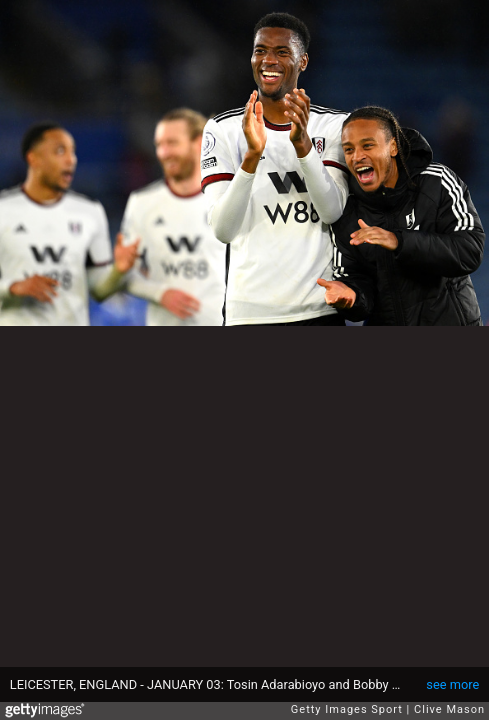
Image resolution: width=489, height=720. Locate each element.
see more (452, 684)
